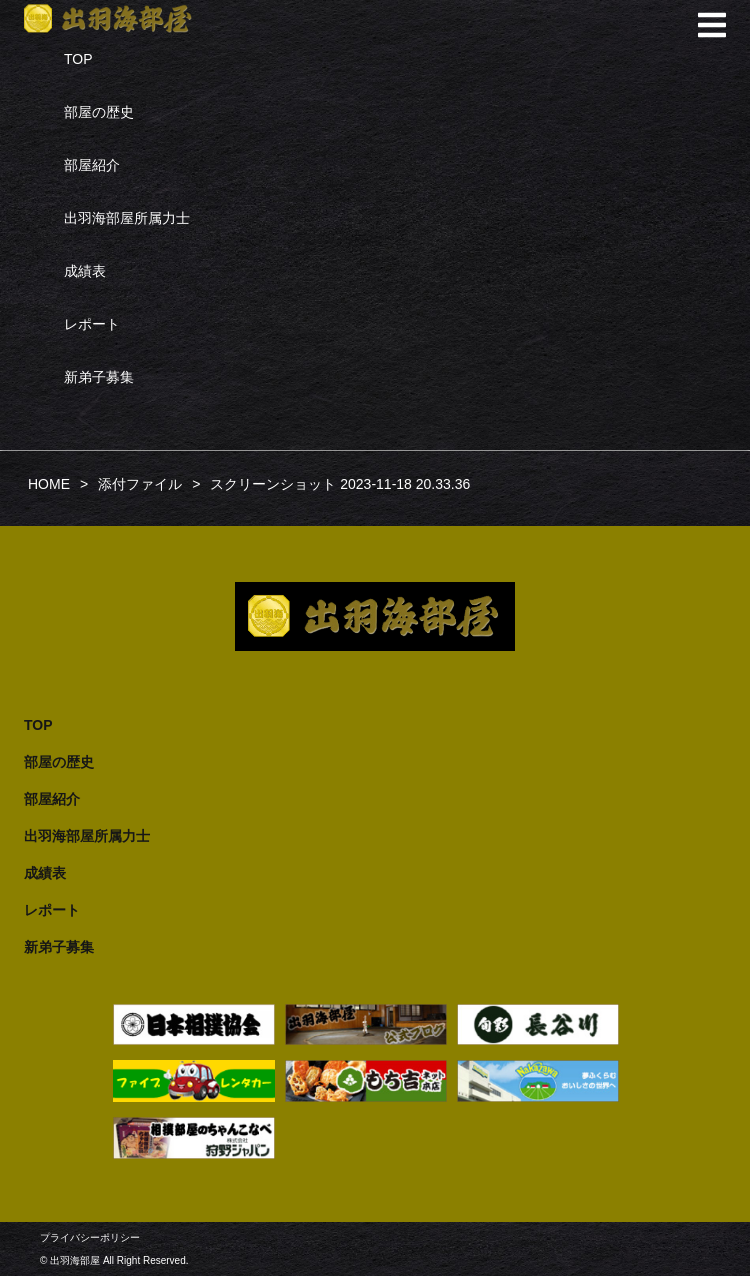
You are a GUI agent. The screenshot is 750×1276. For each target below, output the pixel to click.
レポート (92, 324)
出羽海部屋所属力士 (127, 218)
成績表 (85, 271)
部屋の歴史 (99, 112)
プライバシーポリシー (90, 1237)
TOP (78, 59)
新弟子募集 (99, 377)
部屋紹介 (92, 165)
